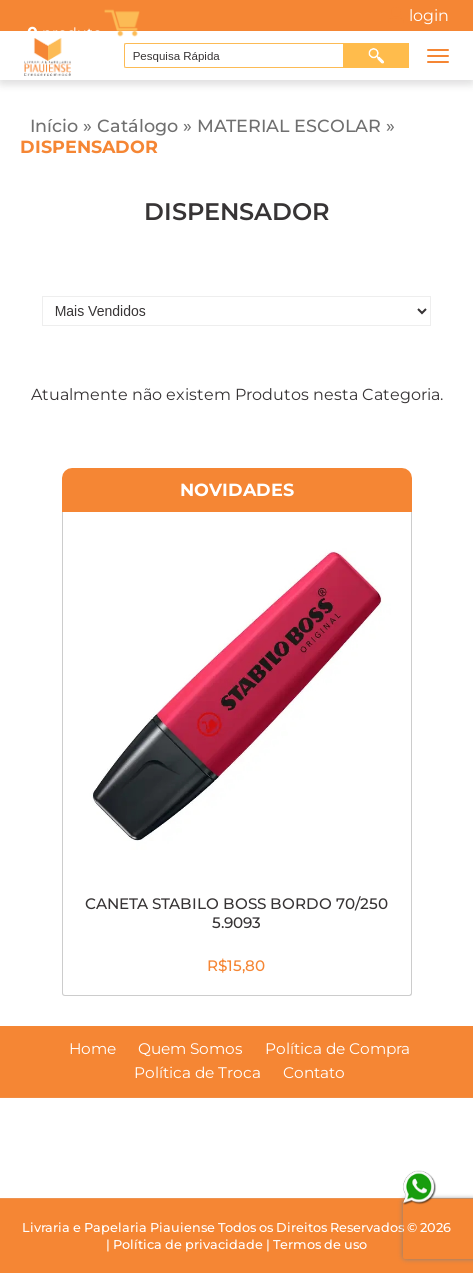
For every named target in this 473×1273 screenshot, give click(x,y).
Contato (314, 1073)
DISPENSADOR (89, 146)
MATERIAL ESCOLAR (289, 125)
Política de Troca (197, 1073)
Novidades (237, 489)
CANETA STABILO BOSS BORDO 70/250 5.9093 (236, 913)
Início (54, 125)
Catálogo (137, 125)
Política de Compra (337, 1049)
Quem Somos (190, 1049)
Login (429, 16)
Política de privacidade (188, 1244)
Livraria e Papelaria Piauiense (118, 1227)
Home (92, 1049)
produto (63, 33)
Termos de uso (320, 1244)
